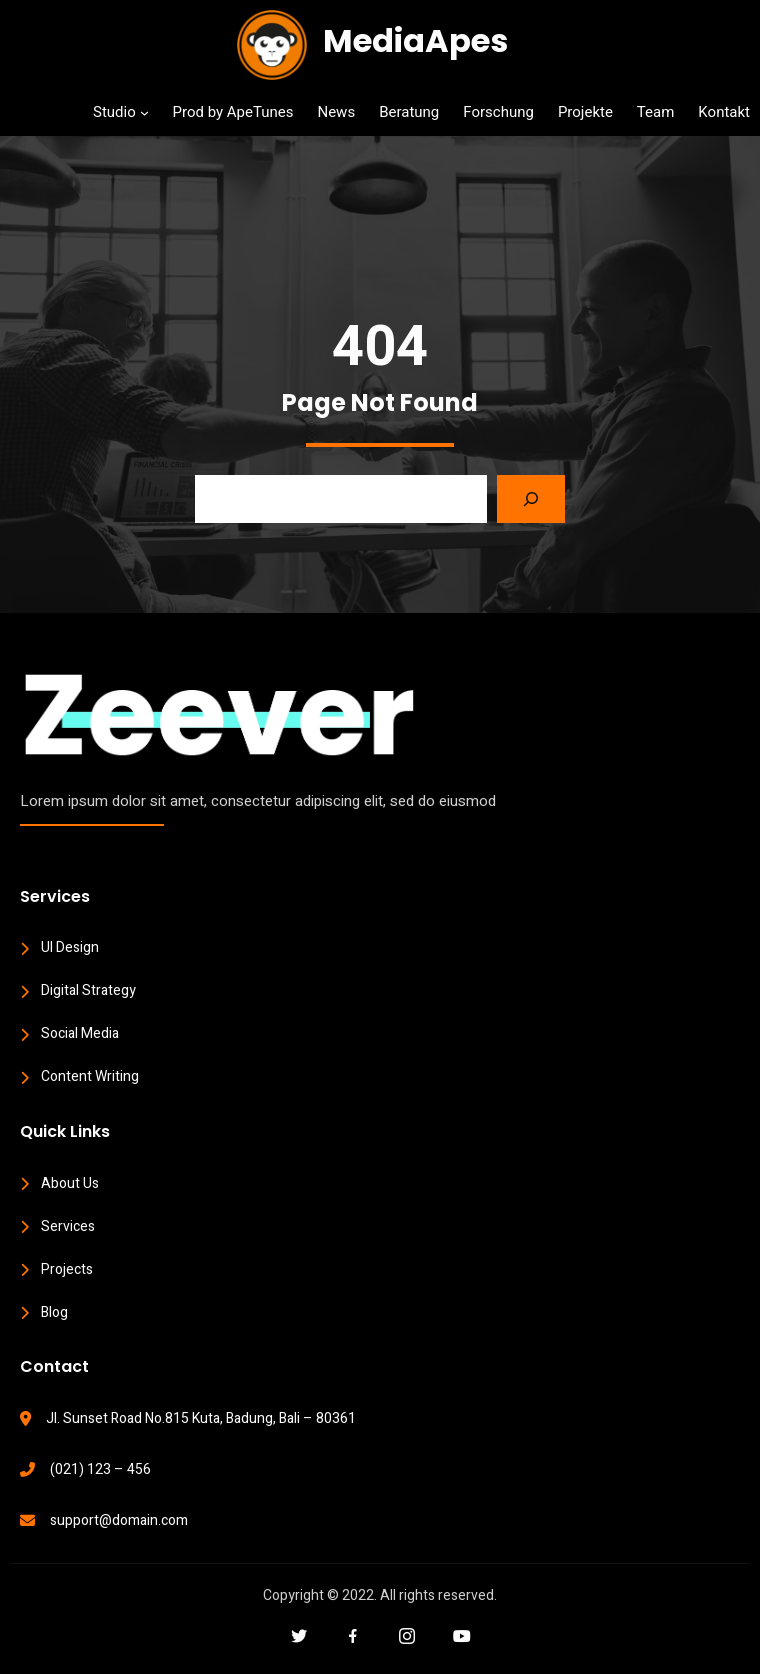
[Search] (531, 499)
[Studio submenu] (144, 112)
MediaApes (415, 40)
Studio (114, 112)
